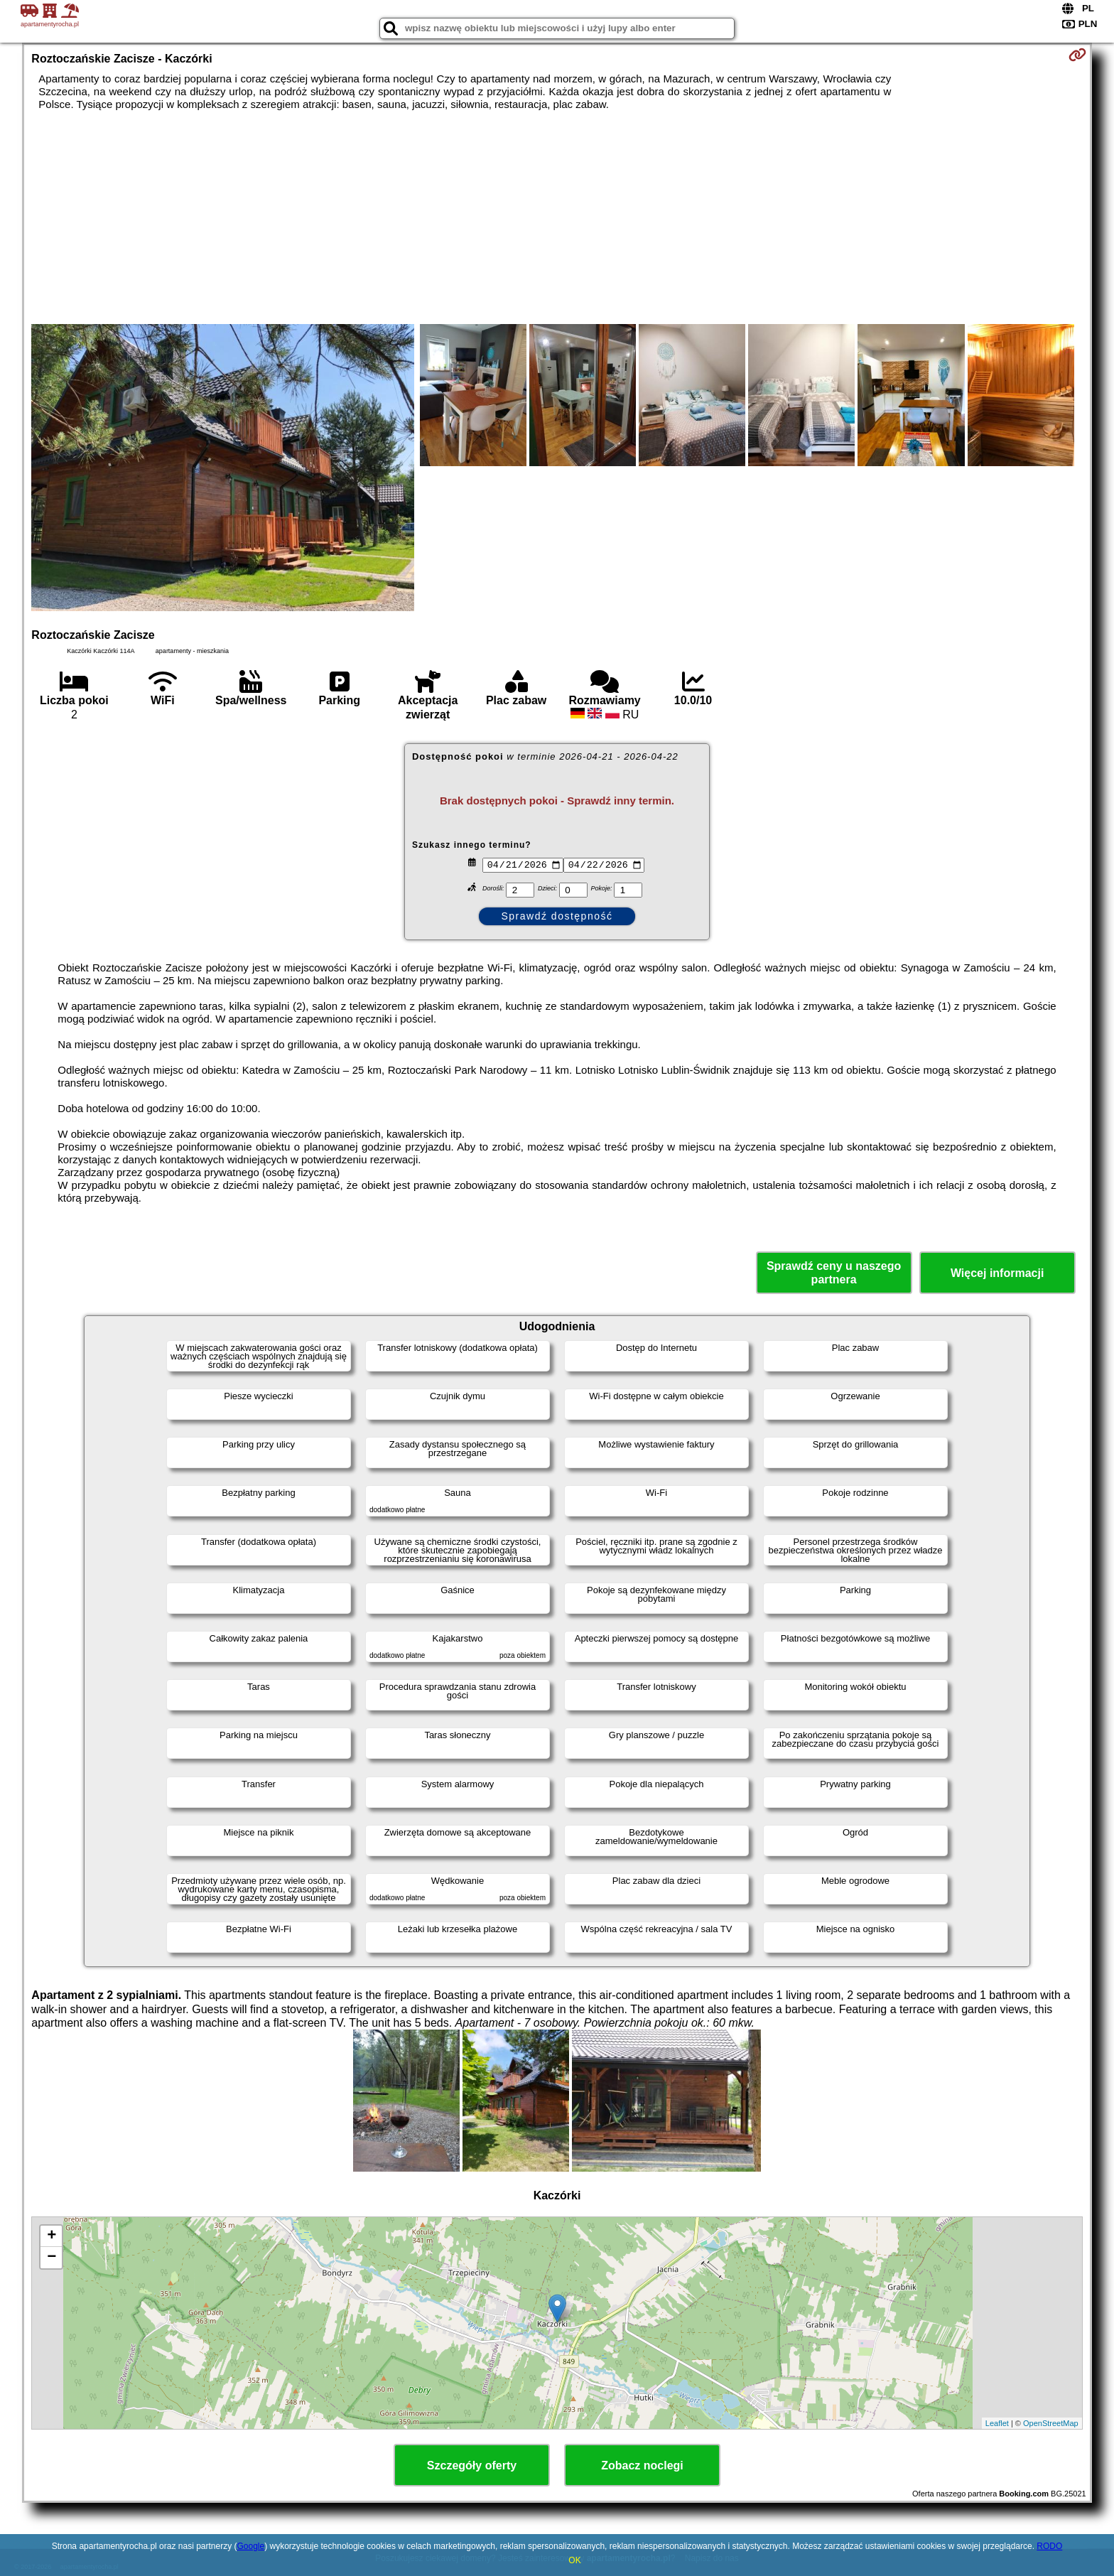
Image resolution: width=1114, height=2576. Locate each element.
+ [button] (51, 2236)
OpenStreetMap (1050, 2423)
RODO (1049, 2546)
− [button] (51, 2257)
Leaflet (997, 2423)
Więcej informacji (997, 1273)
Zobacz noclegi (642, 2465)
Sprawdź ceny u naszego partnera (834, 1273)
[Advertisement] (557, 217)
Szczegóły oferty (472, 2465)
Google (250, 2546)
